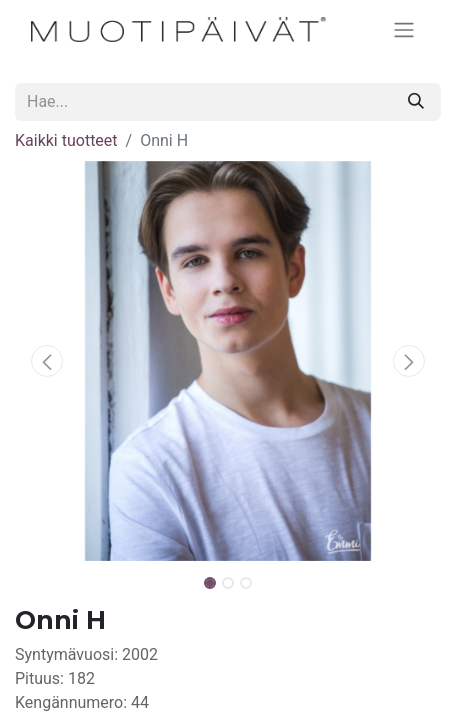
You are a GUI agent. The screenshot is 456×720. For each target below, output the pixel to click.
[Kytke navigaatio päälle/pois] (404, 29)
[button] (47, 361)
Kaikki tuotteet (66, 140)
